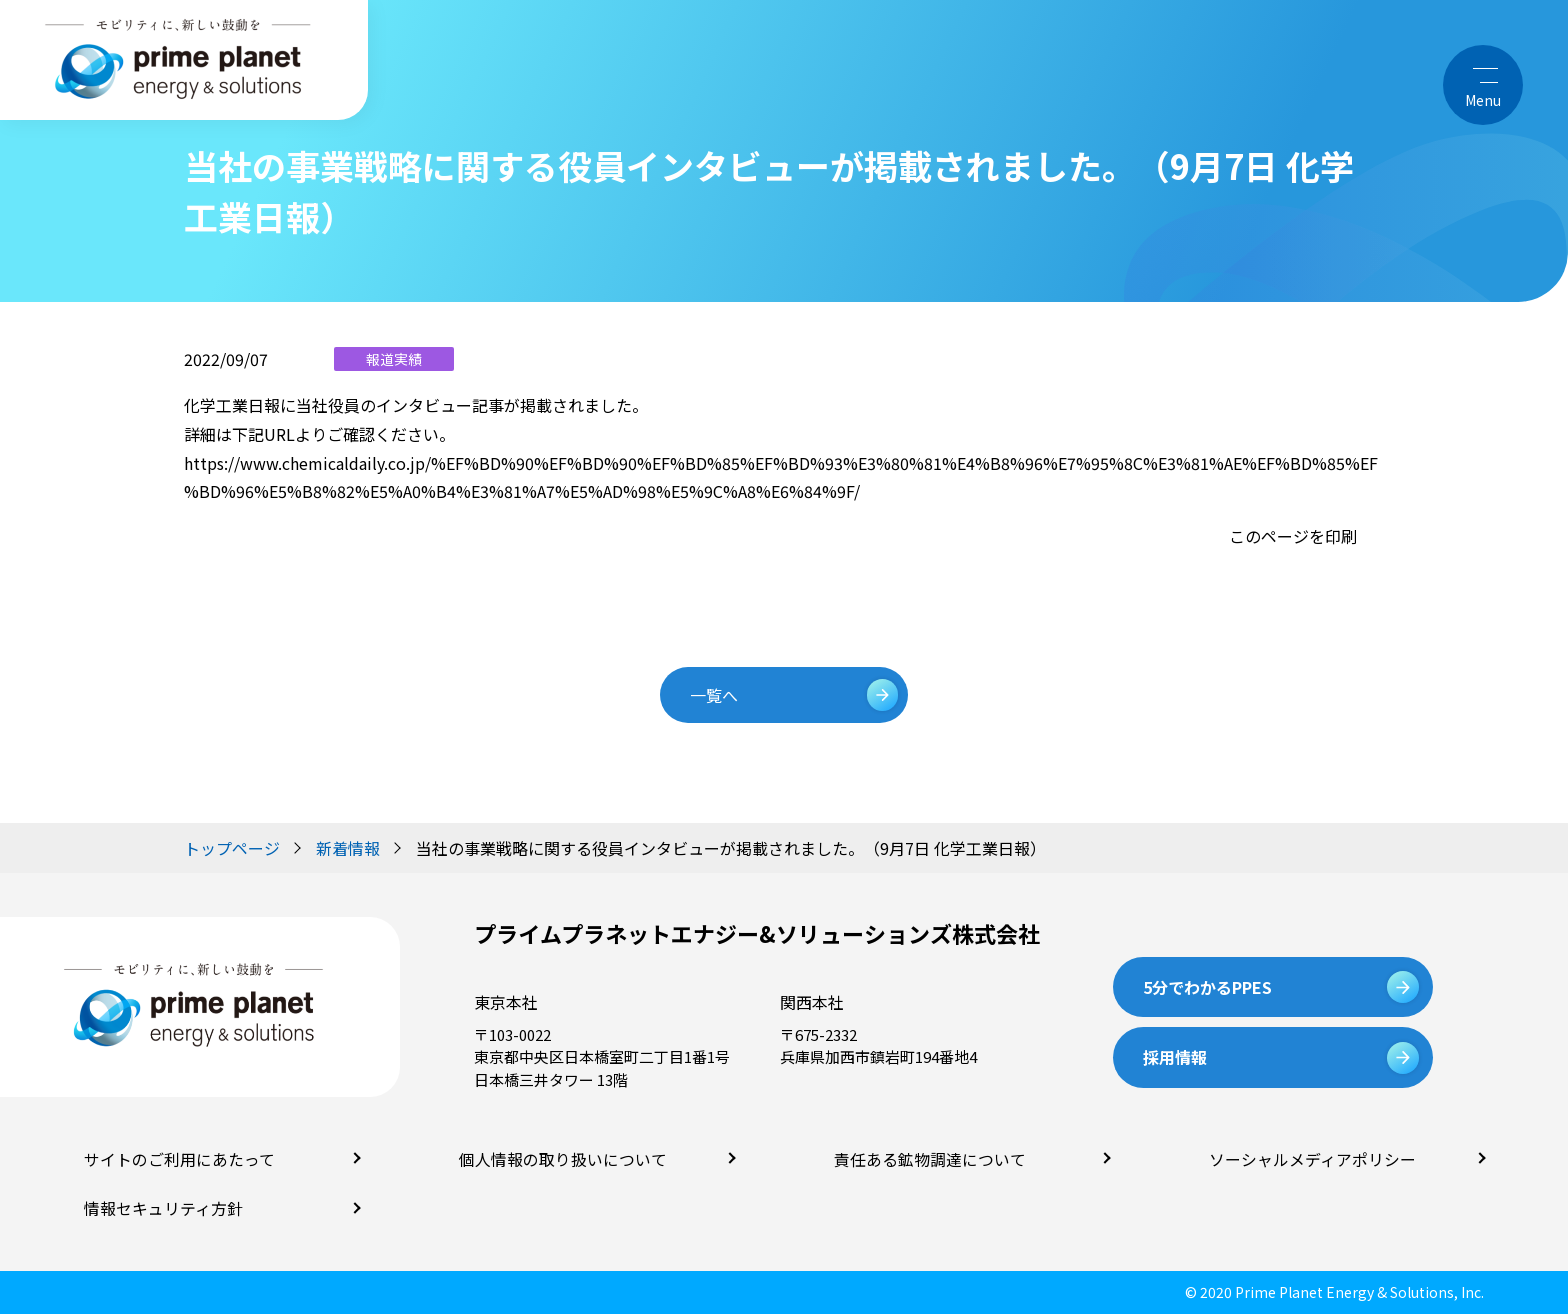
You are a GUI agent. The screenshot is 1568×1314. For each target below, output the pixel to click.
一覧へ (718, 695)
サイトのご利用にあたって (173, 1159)
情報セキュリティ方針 (158, 1208)
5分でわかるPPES (1207, 987)
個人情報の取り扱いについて (556, 1159)
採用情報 (1175, 1057)
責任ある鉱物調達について (924, 1159)
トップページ (232, 848)
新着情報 (348, 848)
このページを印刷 (1293, 536)
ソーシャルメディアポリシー (1306, 1159)
